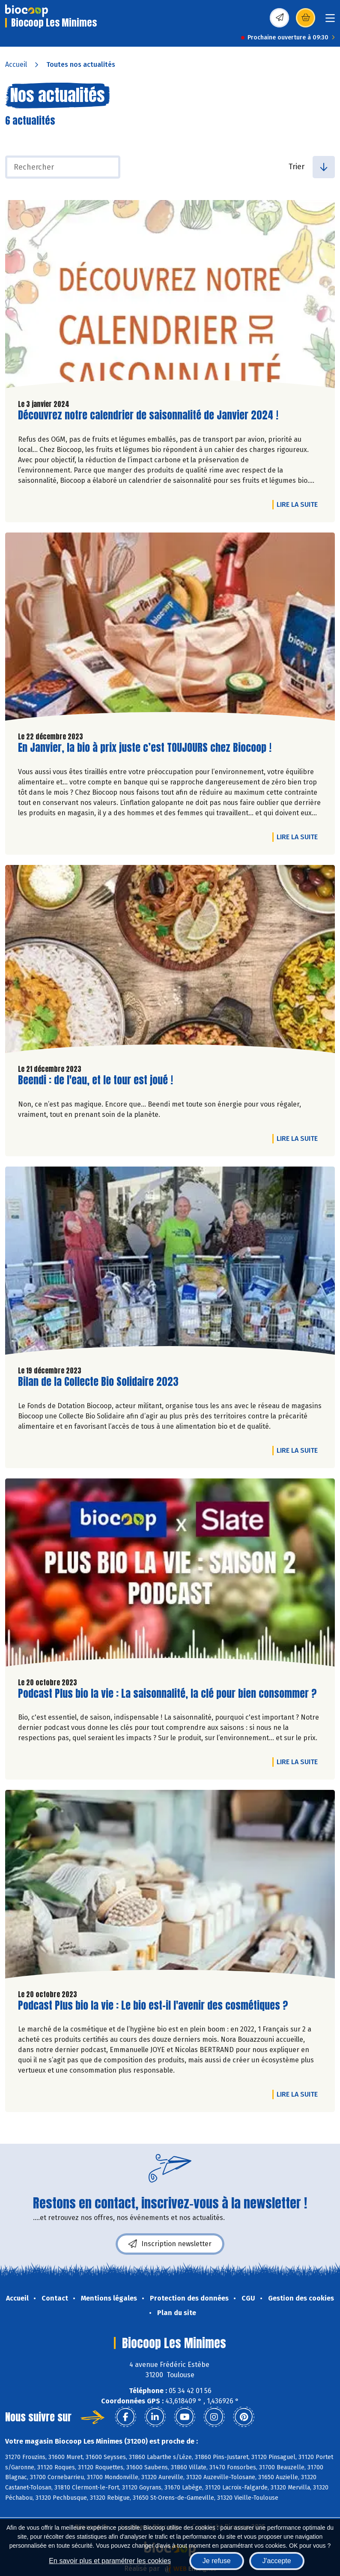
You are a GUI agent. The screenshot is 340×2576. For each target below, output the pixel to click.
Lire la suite (299, 504)
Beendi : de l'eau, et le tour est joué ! (95, 1080)
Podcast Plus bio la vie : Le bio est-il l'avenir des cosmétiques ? (153, 2005)
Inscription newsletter (170, 2244)
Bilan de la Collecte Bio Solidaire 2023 (98, 1382)
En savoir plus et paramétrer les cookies (110, 2560)
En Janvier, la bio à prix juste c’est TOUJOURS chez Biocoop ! (144, 748)
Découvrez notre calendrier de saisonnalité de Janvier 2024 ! (148, 415)
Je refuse (217, 2560)
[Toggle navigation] (330, 20)
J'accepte (276, 2560)
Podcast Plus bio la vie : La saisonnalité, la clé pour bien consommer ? (167, 1693)
